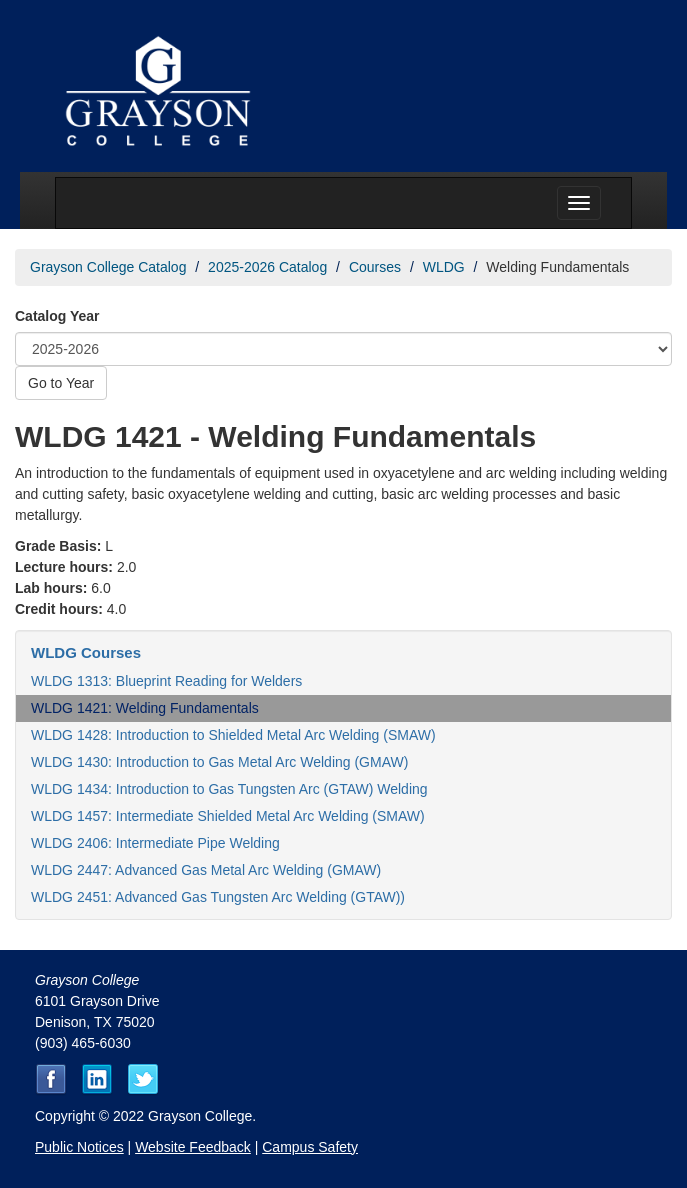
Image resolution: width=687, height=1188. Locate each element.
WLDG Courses (86, 652)
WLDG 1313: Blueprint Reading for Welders (166, 681)
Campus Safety (310, 1147)
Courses (375, 267)
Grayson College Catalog (108, 267)
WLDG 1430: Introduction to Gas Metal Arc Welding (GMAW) (219, 762)
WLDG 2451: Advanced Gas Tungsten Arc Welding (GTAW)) (218, 897)
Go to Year (61, 383)
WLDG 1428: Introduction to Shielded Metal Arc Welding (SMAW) (233, 735)
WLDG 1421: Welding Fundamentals (145, 708)
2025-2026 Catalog (267, 267)
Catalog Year (57, 316)
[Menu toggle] (579, 203)
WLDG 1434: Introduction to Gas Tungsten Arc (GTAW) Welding (229, 789)
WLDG (444, 267)
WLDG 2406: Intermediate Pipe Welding (155, 843)
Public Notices (79, 1147)
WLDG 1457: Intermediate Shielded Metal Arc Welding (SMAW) (228, 816)
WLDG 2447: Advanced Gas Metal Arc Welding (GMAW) (206, 870)
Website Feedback (193, 1147)
